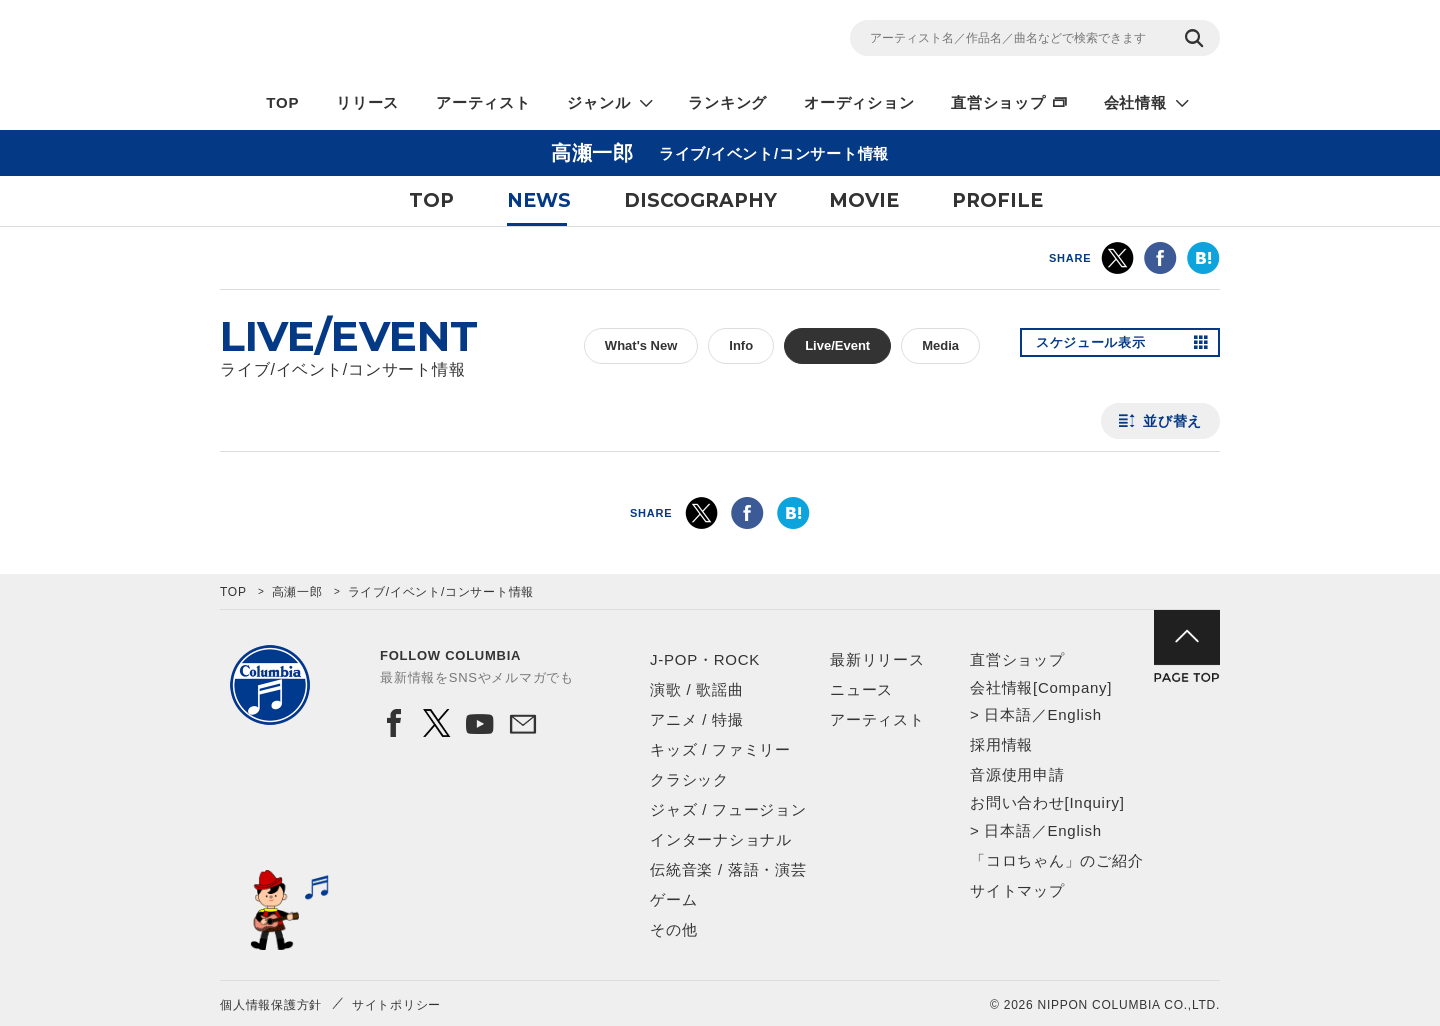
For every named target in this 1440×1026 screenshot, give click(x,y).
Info (741, 345)
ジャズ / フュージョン (728, 809)
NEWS (539, 200)
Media (940, 345)
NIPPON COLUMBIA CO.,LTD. (400, 41)
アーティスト (483, 102)
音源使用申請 (1017, 774)
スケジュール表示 (1098, 346)
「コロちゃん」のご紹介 (1056, 860)
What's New (641, 345)
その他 (673, 929)
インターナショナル (721, 839)
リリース (367, 102)
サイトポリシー (396, 1005)
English (1074, 714)
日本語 (1007, 714)
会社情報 (1135, 102)
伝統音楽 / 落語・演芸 (728, 869)
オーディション (859, 102)
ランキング (727, 102)
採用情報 (1001, 744)
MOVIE (864, 200)
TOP (282, 102)
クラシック (689, 779)
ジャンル (598, 102)
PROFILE (997, 200)
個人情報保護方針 (271, 1005)
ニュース (861, 689)
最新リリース (877, 659)
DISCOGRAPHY (700, 200)
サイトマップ (1017, 890)
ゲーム (673, 899)
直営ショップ (998, 102)
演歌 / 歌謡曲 (697, 689)
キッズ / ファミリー (720, 749)
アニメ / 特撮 (697, 719)
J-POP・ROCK (705, 659)
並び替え (1172, 421)
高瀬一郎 (297, 592)
